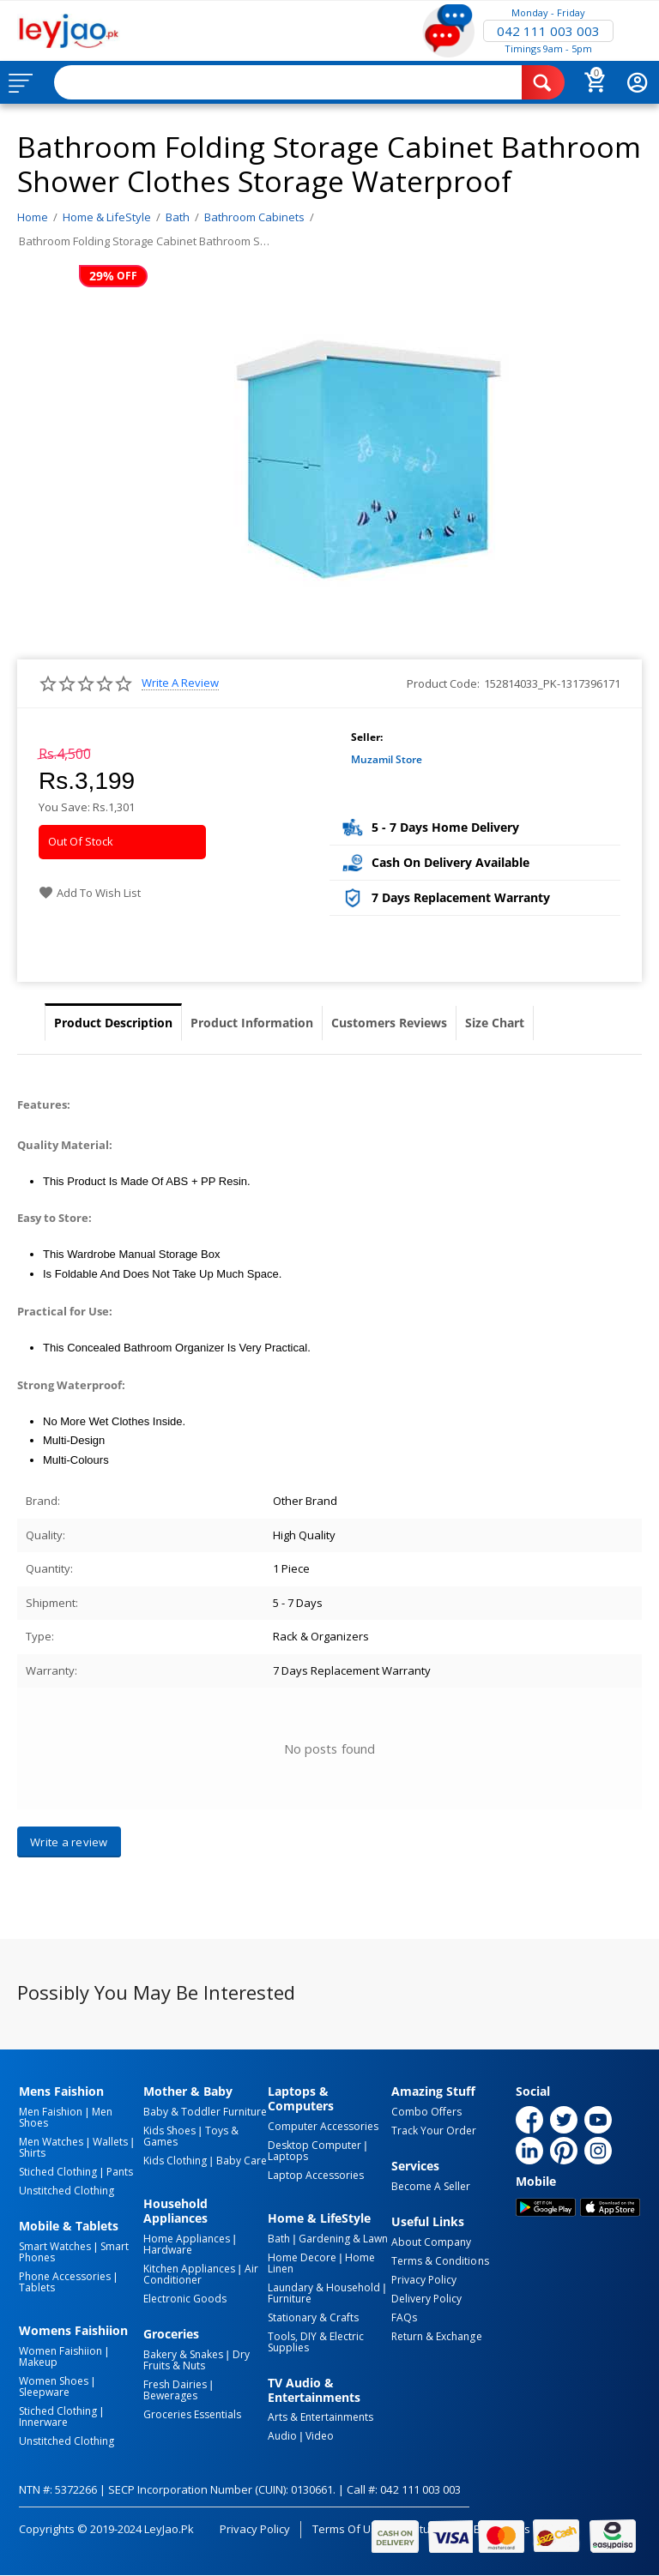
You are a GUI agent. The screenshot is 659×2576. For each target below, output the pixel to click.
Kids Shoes (169, 2130)
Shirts (32, 2153)
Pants (119, 2171)
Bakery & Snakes (183, 2354)
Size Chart (494, 1022)
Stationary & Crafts (313, 2317)
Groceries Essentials (192, 2414)
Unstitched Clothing (66, 2190)
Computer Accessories (323, 2126)
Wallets (110, 2141)
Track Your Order (433, 2130)
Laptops (288, 2156)
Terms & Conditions (439, 2261)
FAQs (404, 2317)
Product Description (113, 1022)
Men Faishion (50, 2111)
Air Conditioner (200, 2274)
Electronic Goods (185, 2298)
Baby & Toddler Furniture (205, 2111)
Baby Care (241, 2160)
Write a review (180, 683)
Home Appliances (186, 2238)
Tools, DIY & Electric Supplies (316, 2342)
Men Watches (51, 2141)
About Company (431, 2242)
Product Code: (443, 683)
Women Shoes (53, 2381)
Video (319, 2436)
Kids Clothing (175, 2160)
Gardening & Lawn (343, 2238)
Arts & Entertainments (320, 2417)
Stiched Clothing (58, 2171)
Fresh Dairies (175, 2384)
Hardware (167, 2249)
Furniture (289, 2298)
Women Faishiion (60, 2351)
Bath (279, 2238)
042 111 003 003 (548, 30)
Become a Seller (430, 2186)
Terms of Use (348, 2529)
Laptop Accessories (316, 2175)
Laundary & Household (324, 2287)
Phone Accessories (65, 2276)
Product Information (251, 1022)
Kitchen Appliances (189, 2268)
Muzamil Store (386, 759)
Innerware (43, 2422)
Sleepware (44, 2392)
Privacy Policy (423, 2279)
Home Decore (302, 2257)
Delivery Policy (426, 2298)
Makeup (38, 2362)
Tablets (37, 2287)
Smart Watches (55, 2246)
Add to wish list (90, 892)
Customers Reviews (389, 1022)
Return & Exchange (436, 2336)
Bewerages (170, 2395)
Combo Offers (426, 2111)
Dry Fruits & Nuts (196, 2360)
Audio (282, 2436)
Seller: (367, 737)
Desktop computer (314, 2145)
